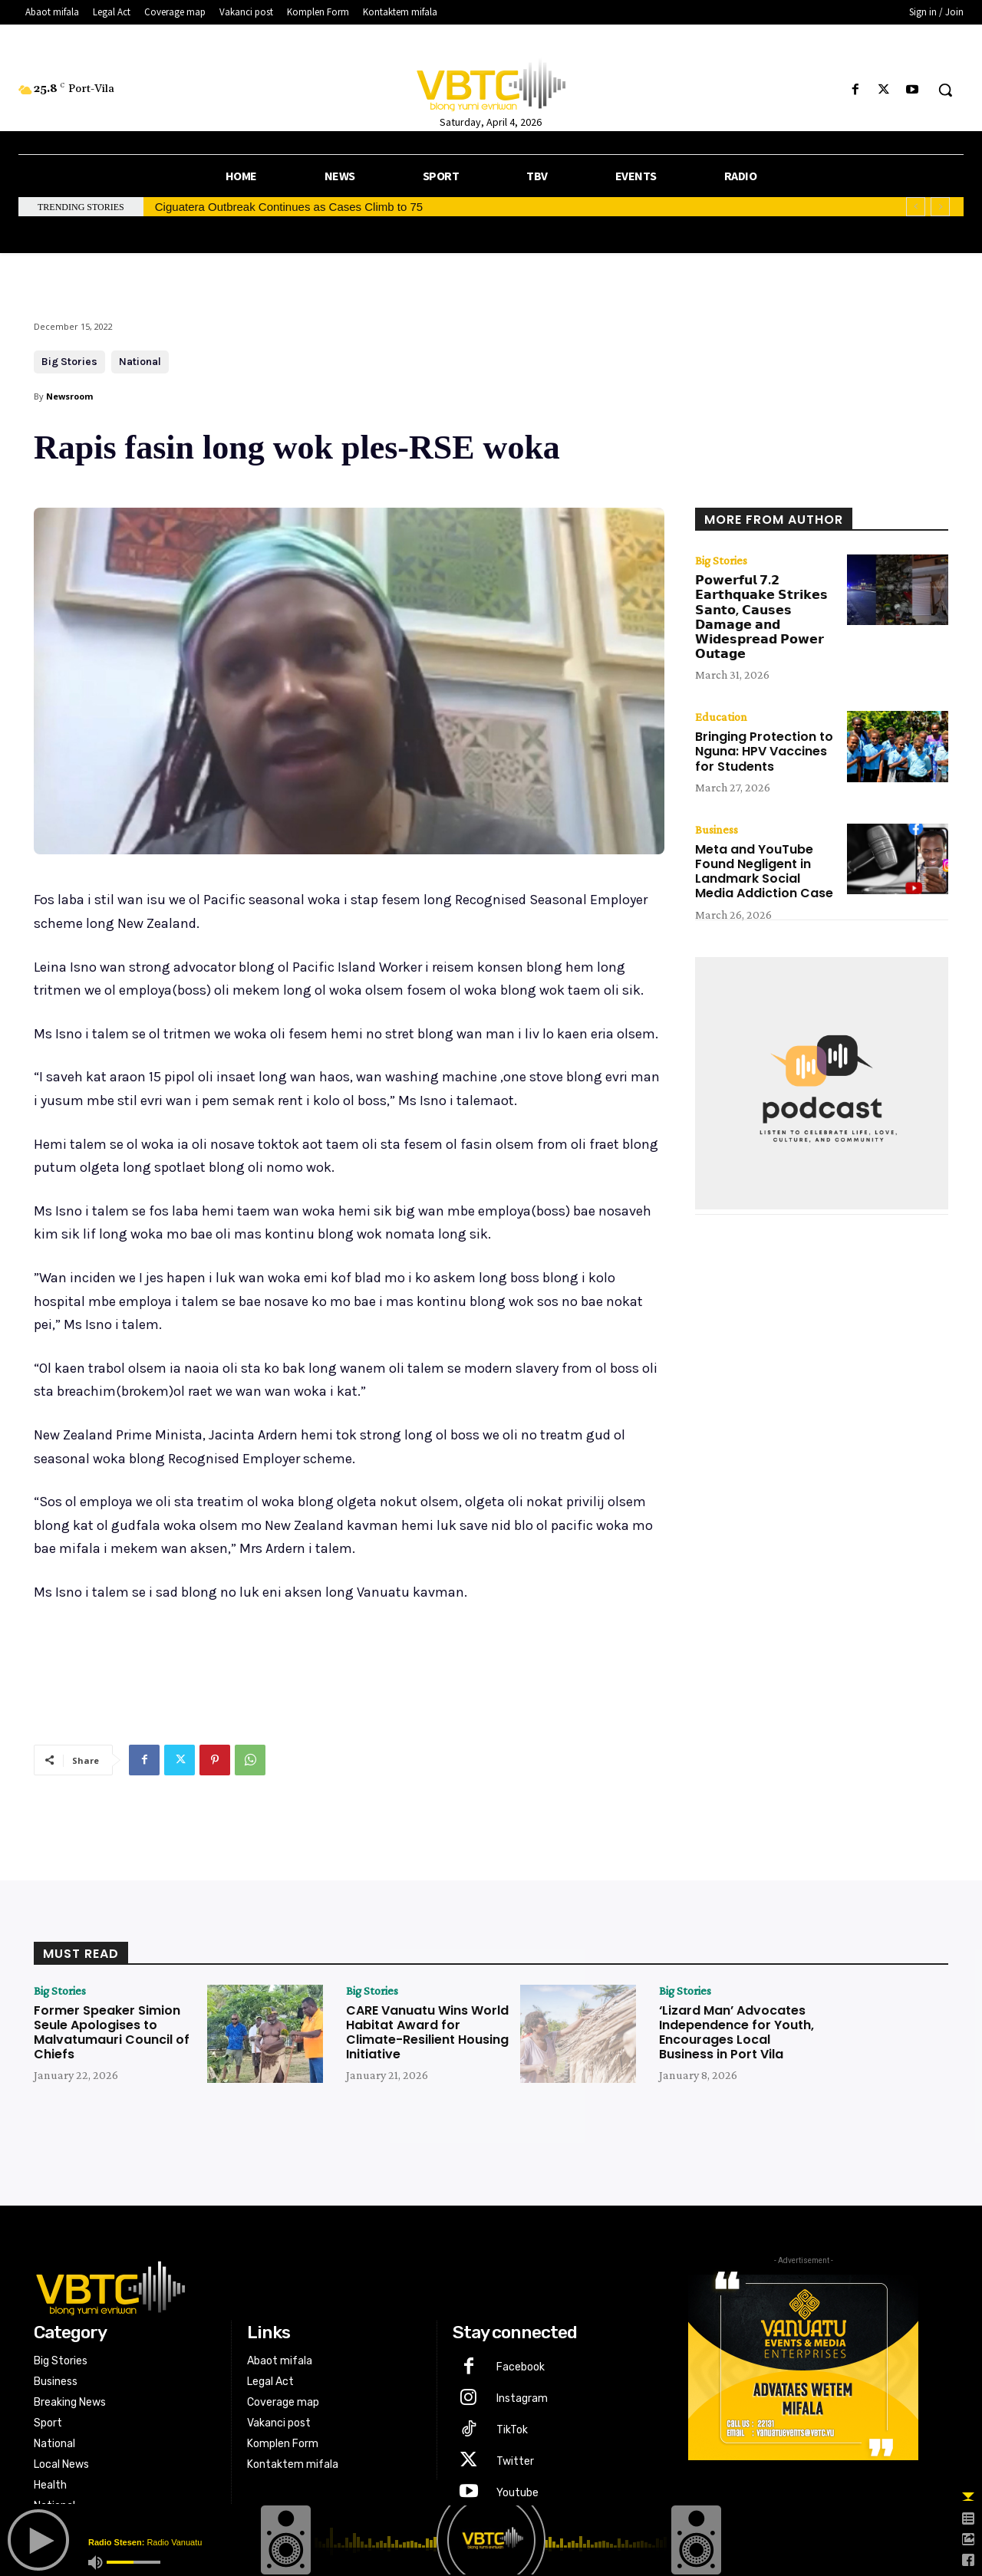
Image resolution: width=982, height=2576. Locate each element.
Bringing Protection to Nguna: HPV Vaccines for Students (764, 751)
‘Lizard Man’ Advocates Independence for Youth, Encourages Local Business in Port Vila (736, 2033)
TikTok (512, 2429)
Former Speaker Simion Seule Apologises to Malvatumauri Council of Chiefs (111, 2033)
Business (716, 830)
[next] (940, 206)
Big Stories (69, 361)
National (140, 361)
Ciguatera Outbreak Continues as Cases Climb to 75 (289, 206)
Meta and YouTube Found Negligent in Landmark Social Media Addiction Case (764, 872)
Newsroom (69, 396)
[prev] (915, 206)
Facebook (520, 2367)
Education (721, 717)
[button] (945, 89)
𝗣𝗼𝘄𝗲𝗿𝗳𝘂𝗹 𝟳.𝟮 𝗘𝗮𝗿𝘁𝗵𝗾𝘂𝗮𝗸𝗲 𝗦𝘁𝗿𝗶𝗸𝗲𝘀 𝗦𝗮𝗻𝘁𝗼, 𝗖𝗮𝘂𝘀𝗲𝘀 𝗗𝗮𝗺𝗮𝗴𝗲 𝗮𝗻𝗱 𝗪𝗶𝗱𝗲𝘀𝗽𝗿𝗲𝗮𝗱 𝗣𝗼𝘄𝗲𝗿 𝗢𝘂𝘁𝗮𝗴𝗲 (761, 617)
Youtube (517, 2492)
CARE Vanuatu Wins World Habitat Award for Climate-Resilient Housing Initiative (427, 2033)
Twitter (515, 2461)
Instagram (522, 2398)
